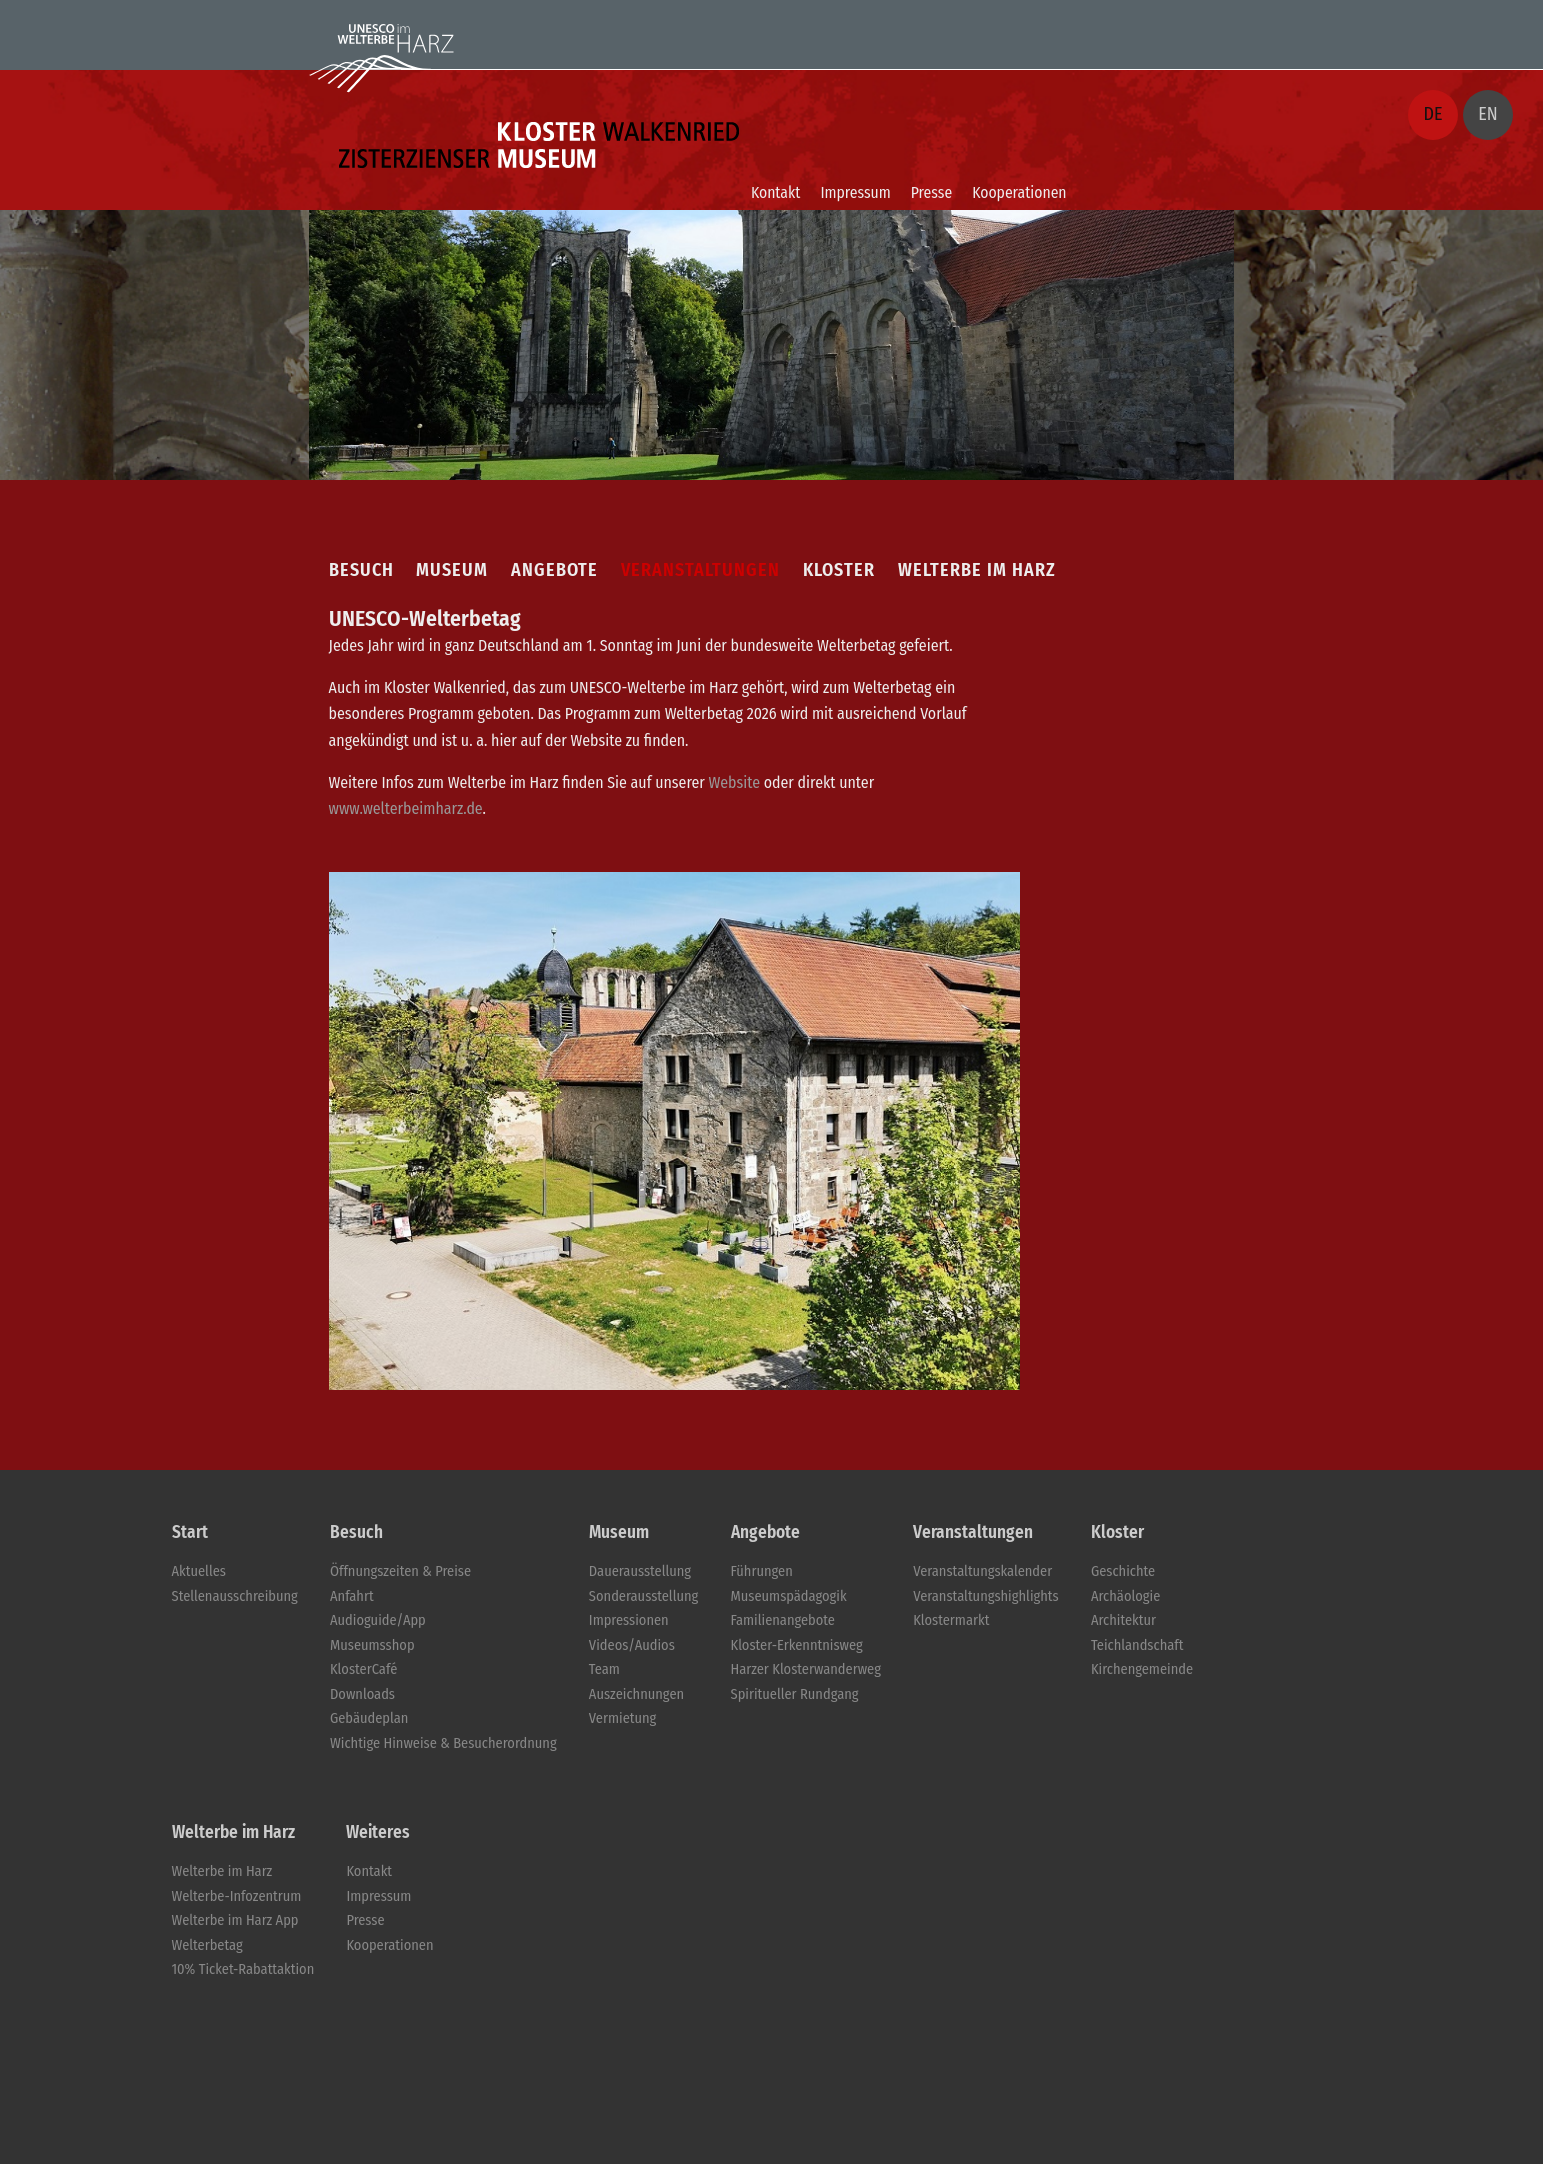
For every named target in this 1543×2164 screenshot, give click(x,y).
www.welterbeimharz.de (406, 808)
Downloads (362, 1694)
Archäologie (1125, 1596)
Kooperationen (1019, 192)
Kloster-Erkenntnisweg (797, 1645)
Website (734, 782)
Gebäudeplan (369, 1718)
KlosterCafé (363, 1669)
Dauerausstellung (640, 1571)
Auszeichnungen (636, 1694)
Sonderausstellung (643, 1596)
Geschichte (1123, 1571)
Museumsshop (372, 1645)
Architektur (1123, 1620)
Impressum (855, 192)
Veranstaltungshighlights (986, 1596)
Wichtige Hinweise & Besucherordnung (443, 1743)
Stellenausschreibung (235, 1596)
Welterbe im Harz (222, 1871)
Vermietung (622, 1718)
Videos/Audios (632, 1645)
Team (604, 1669)
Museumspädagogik (789, 1596)
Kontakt (775, 192)
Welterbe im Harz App (235, 1920)
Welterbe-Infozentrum (237, 1896)
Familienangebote (783, 1620)
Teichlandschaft (1137, 1645)
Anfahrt (352, 1596)
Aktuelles (199, 1571)
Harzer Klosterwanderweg (806, 1669)
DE (1433, 114)
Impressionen (629, 1620)
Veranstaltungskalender (982, 1571)
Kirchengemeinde (1142, 1669)
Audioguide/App (378, 1620)
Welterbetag (207, 1945)
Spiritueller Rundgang (795, 1694)
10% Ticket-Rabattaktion (243, 1969)
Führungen (762, 1571)
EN (1487, 114)
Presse (931, 192)
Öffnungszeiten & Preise (400, 1571)
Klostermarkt (951, 1620)
